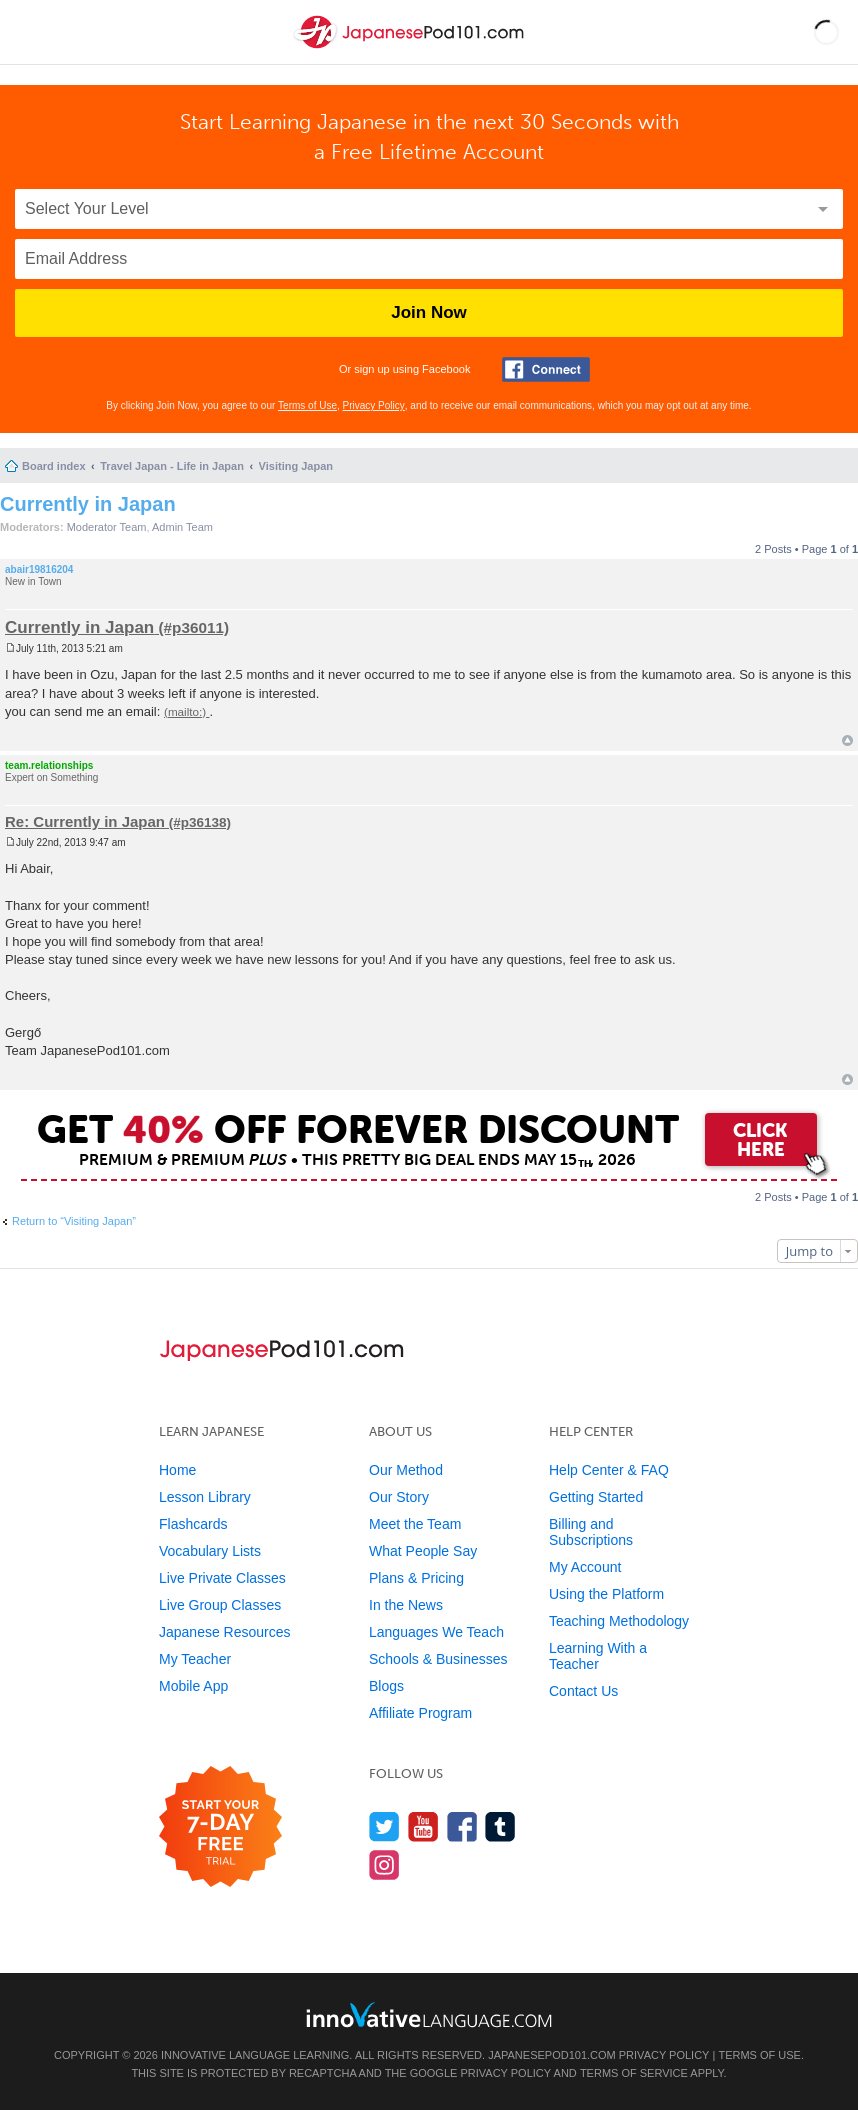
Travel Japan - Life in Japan (172, 466)
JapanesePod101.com (552, 2055)
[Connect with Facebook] (546, 369)
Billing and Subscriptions (591, 1532)
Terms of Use (307, 405)
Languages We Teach (436, 1632)
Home (177, 1470)
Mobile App (193, 1686)
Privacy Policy (374, 405)
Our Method (406, 1470)
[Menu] (32, 32)
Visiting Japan (296, 466)
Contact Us (583, 1691)
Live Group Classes (220, 1605)
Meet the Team (415, 1524)
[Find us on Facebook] (462, 1826)
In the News (406, 1605)
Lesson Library (205, 1497)
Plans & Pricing (416, 1578)
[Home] (411, 48)
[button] (826, 32)
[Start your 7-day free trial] (220, 1827)
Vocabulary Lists (210, 1551)
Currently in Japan (88, 504)
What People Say (423, 1551)
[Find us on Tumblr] (500, 1826)
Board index (54, 466)
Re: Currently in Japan (85, 821)
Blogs (386, 1686)
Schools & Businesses (438, 1659)
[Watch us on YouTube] (423, 1826)
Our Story (399, 1497)
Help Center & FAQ (609, 1470)
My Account (585, 1567)
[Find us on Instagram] (384, 1864)
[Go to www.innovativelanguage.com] (429, 2014)
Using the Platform (606, 1594)
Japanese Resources (225, 1632)
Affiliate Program (420, 1713)
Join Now (429, 312)
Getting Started (596, 1497)
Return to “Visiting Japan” (74, 1221)
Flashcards (193, 1524)
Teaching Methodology (619, 1621)
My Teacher (195, 1659)
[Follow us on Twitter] (384, 1826)
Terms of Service (634, 2073)
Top (847, 740)
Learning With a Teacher (598, 1656)
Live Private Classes (222, 1578)
